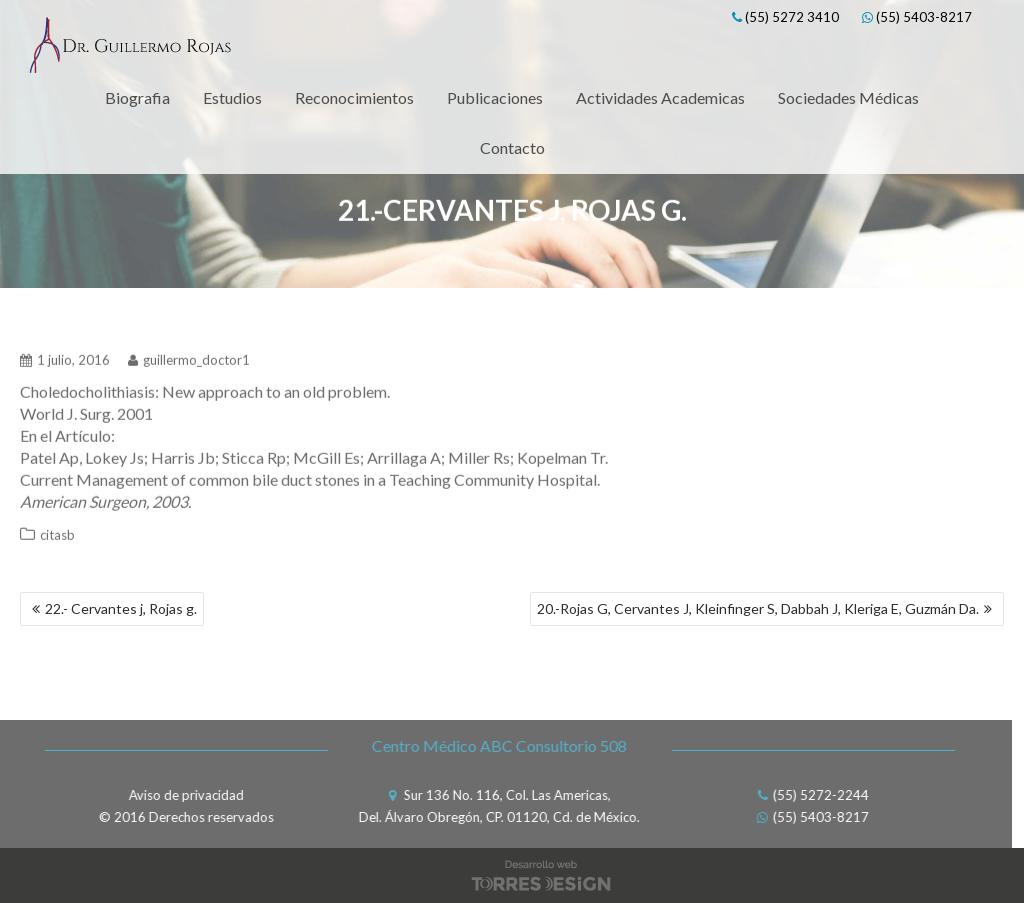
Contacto (512, 147)
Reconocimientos (354, 97)
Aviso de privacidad (183, 795)
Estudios (232, 97)
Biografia (137, 97)
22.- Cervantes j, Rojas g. (121, 608)
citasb (57, 532)
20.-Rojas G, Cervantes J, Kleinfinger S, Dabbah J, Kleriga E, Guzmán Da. (758, 608)
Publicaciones (495, 97)
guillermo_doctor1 (189, 357)
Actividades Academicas (660, 97)
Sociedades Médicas (848, 97)
